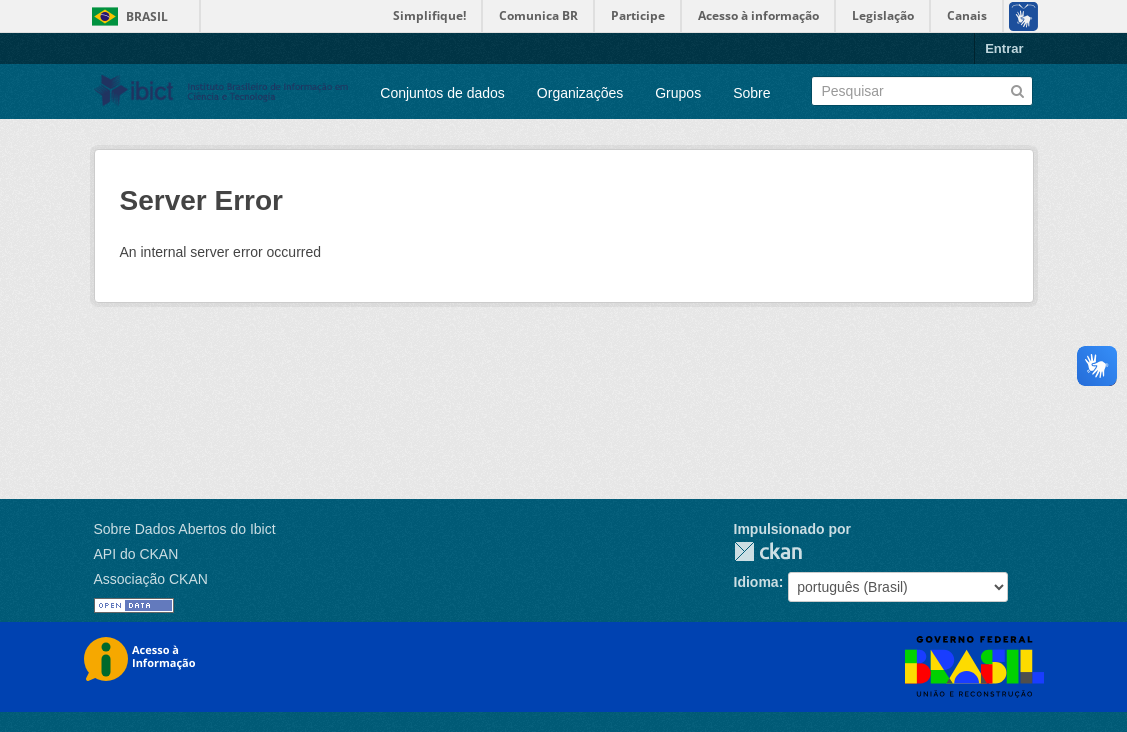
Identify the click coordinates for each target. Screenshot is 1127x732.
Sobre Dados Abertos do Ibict (185, 529)
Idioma (756, 582)
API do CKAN (136, 554)
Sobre (751, 93)
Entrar (1004, 48)
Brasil (147, 16)
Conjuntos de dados (442, 93)
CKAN (768, 551)
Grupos (678, 93)
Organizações (580, 93)
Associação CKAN (151, 579)
